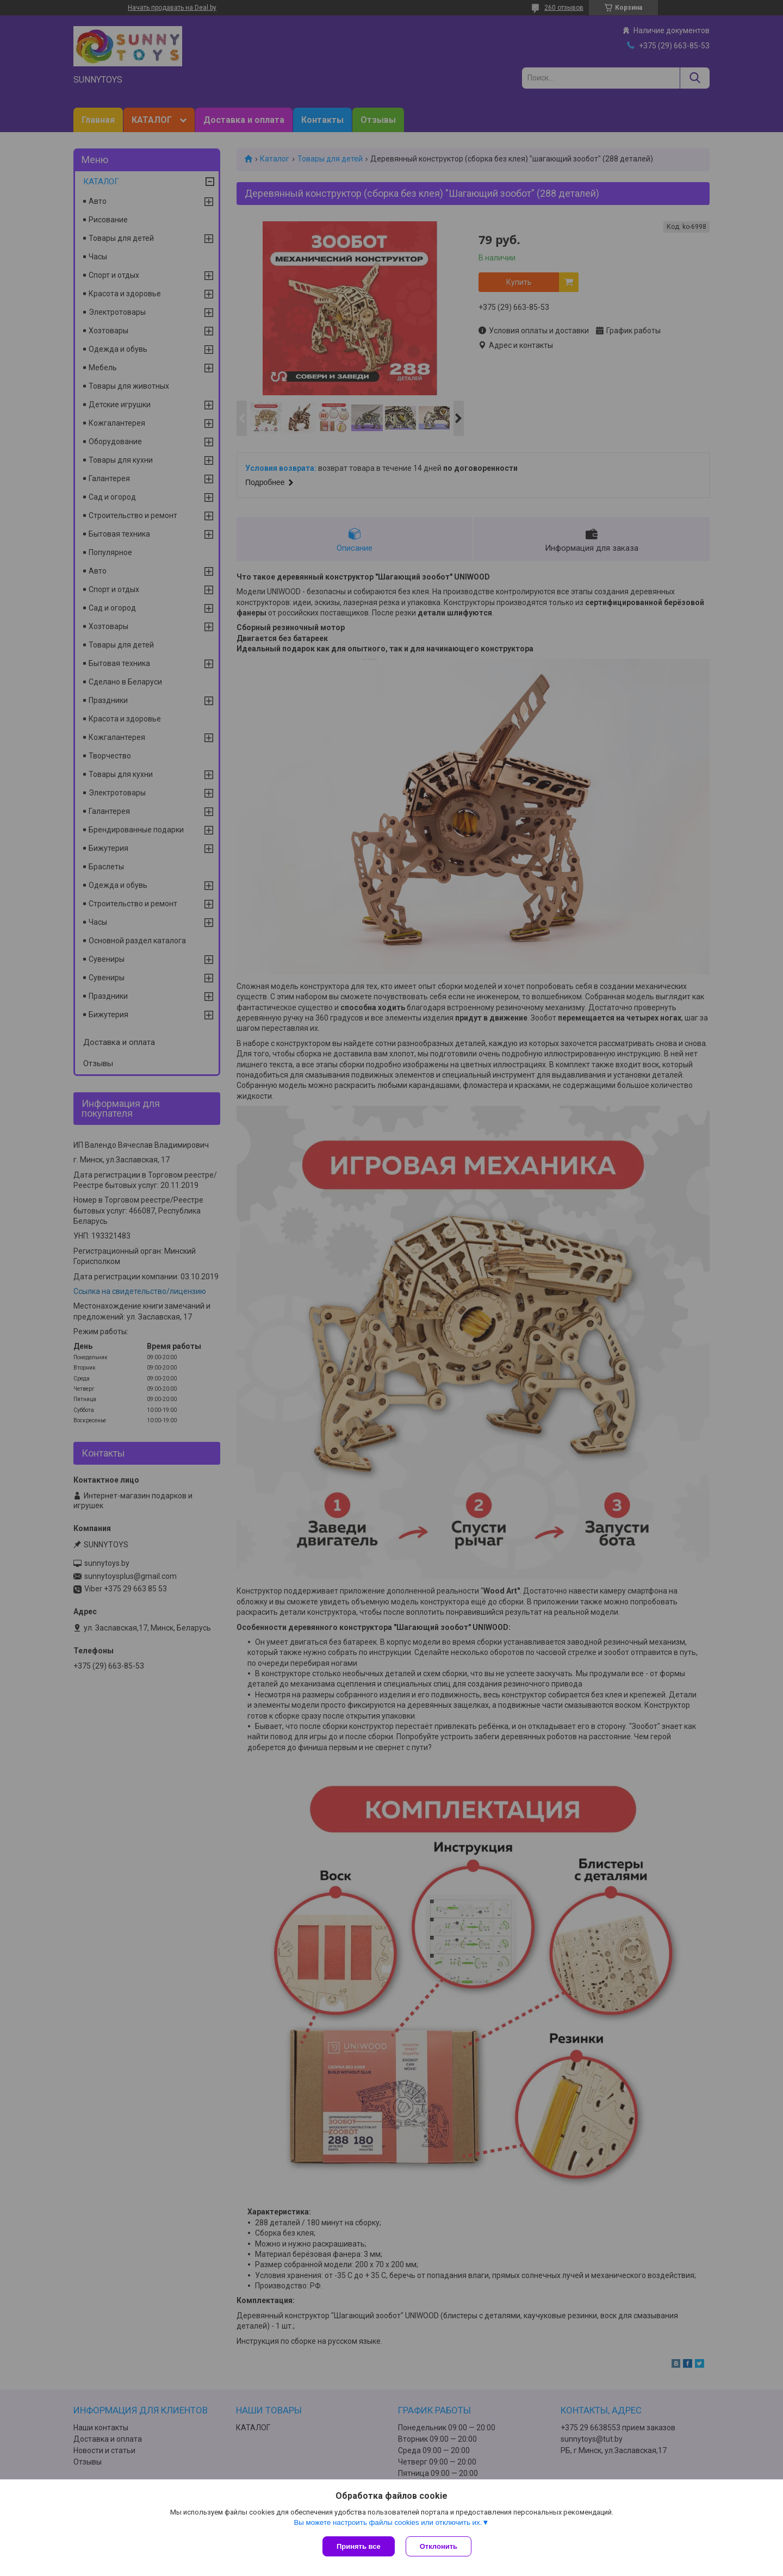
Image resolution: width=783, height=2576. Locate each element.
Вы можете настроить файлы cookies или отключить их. (388, 2522)
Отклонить (438, 2546)
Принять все (359, 2546)
